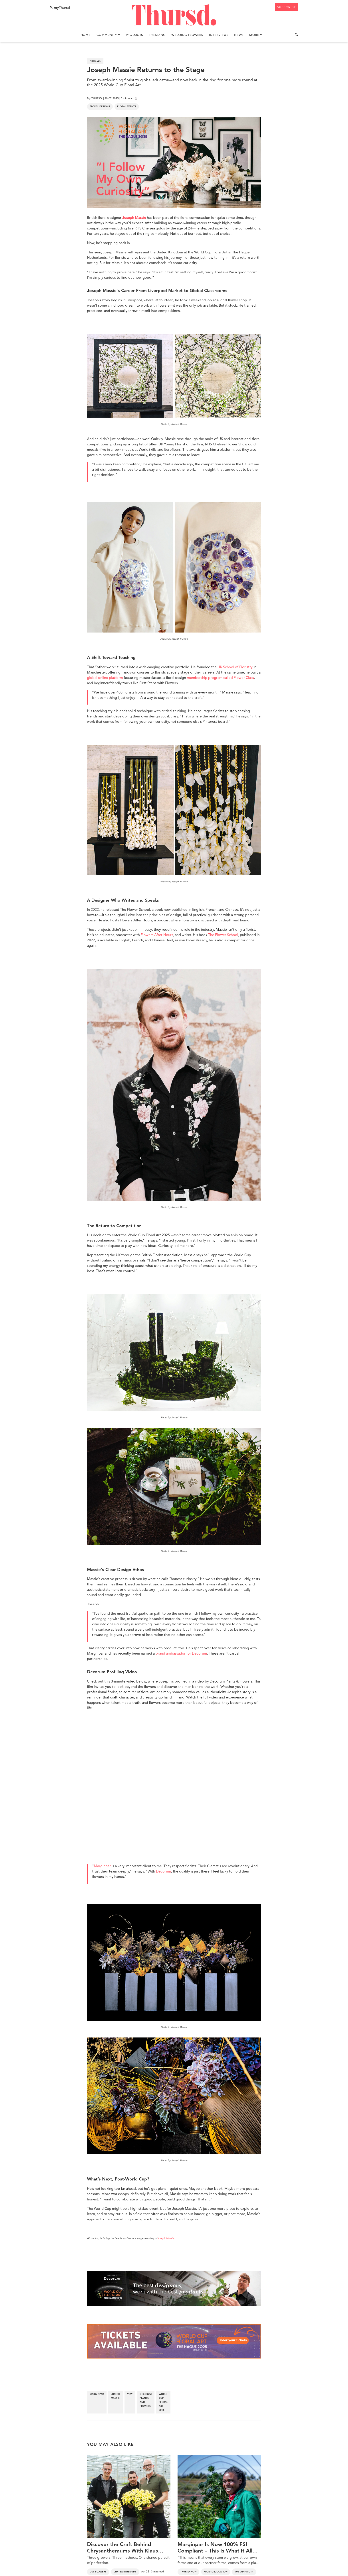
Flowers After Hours (157, 935)
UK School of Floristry (235, 667)
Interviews (219, 35)
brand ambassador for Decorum (181, 1653)
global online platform (105, 678)
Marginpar (102, 1866)
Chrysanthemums (125, 2572)
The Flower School (223, 935)
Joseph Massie (166, 2238)
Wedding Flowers (187, 35)
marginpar (97, 2394)
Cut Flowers (98, 2572)
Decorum (163, 1871)
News (238, 35)
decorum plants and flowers (146, 2400)
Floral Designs (100, 107)
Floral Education (215, 2572)
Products (134, 35)
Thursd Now (188, 2572)
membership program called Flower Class (220, 678)
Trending (157, 35)
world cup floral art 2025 (163, 2402)
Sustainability (244, 2572)
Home (86, 35)
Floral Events (126, 107)
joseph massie (115, 2396)
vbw (130, 2394)
